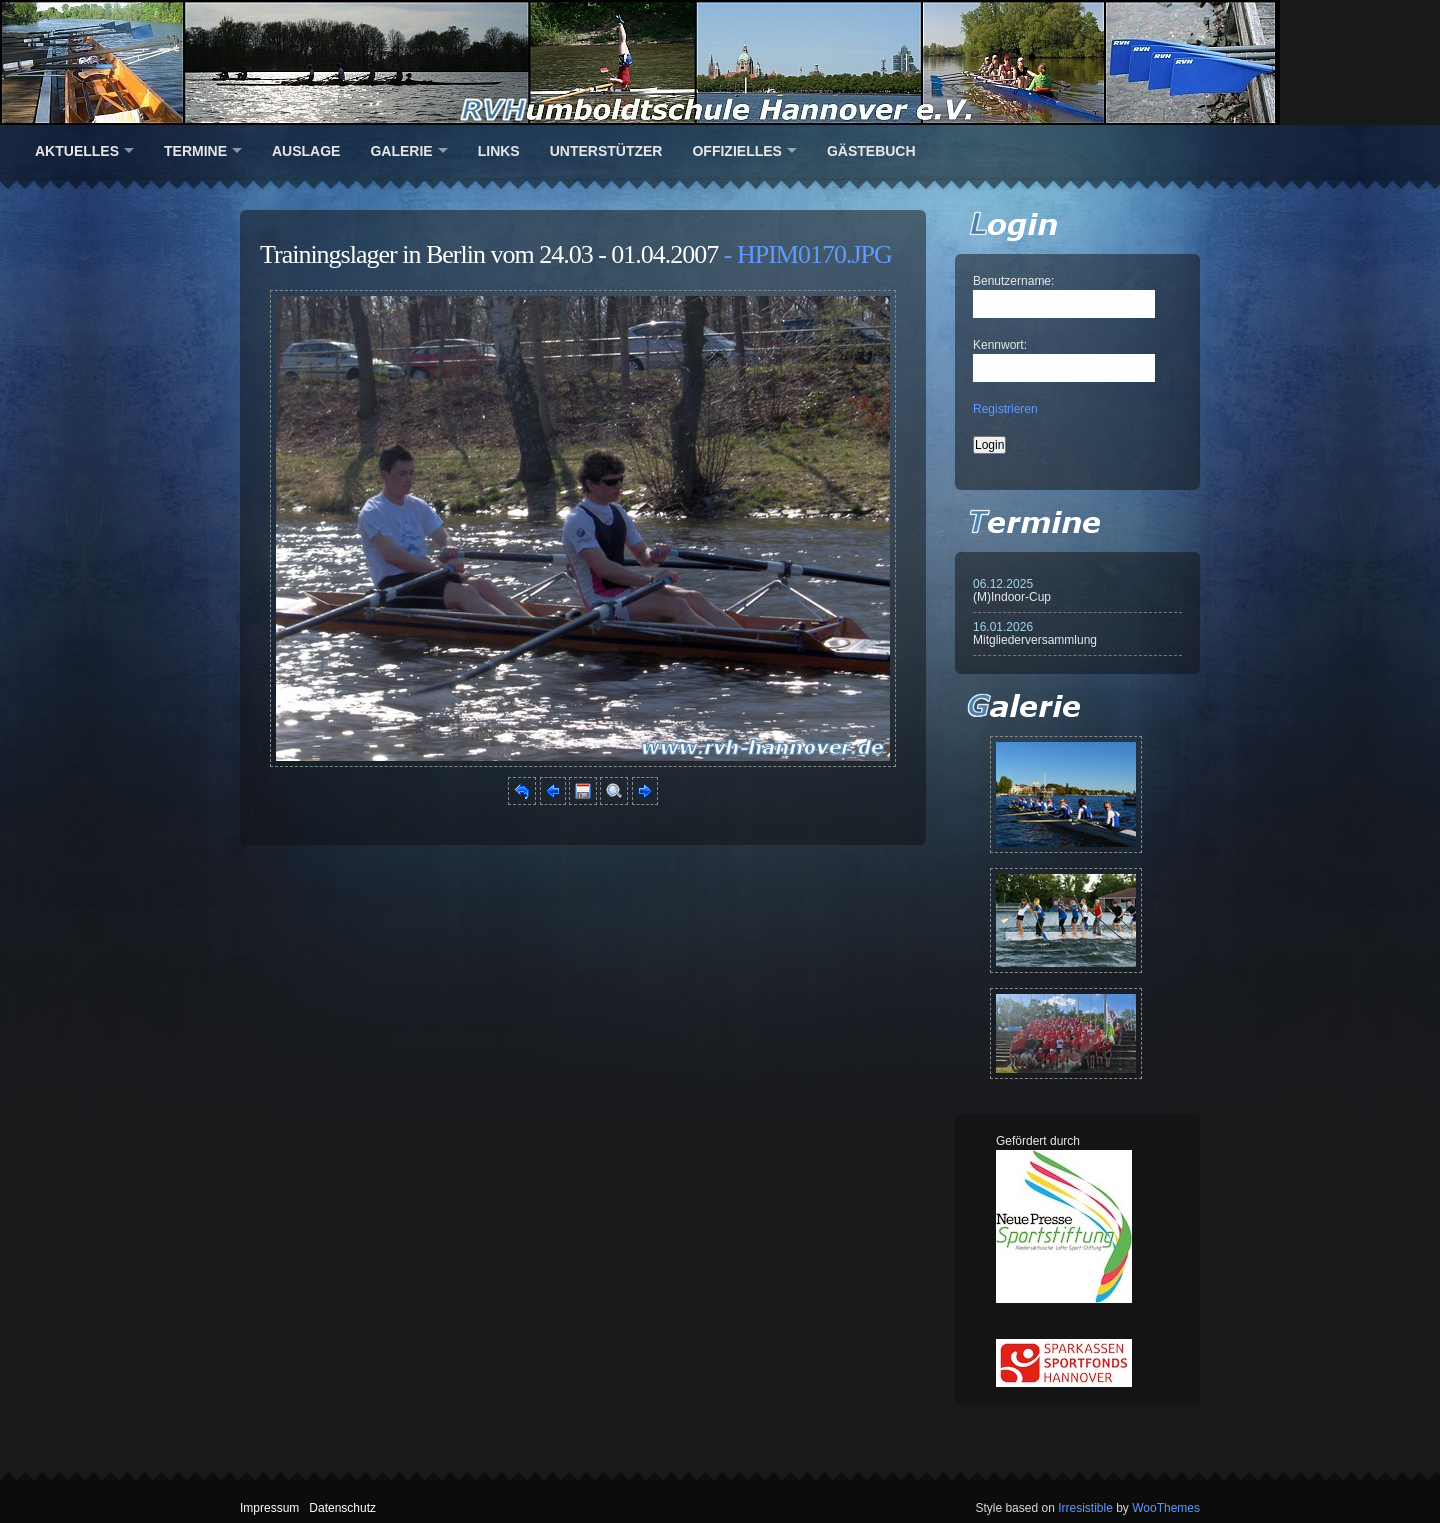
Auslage (306, 151)
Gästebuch (871, 151)
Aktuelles (77, 151)
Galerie (401, 151)
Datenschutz (342, 1508)
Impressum (269, 1508)
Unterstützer (606, 151)
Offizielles (736, 151)
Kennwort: (1000, 345)
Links (499, 151)
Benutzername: (1013, 281)
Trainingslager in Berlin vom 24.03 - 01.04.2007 (489, 254)
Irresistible (1085, 1508)
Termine (195, 151)
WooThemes (1166, 1508)
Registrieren (1005, 409)
